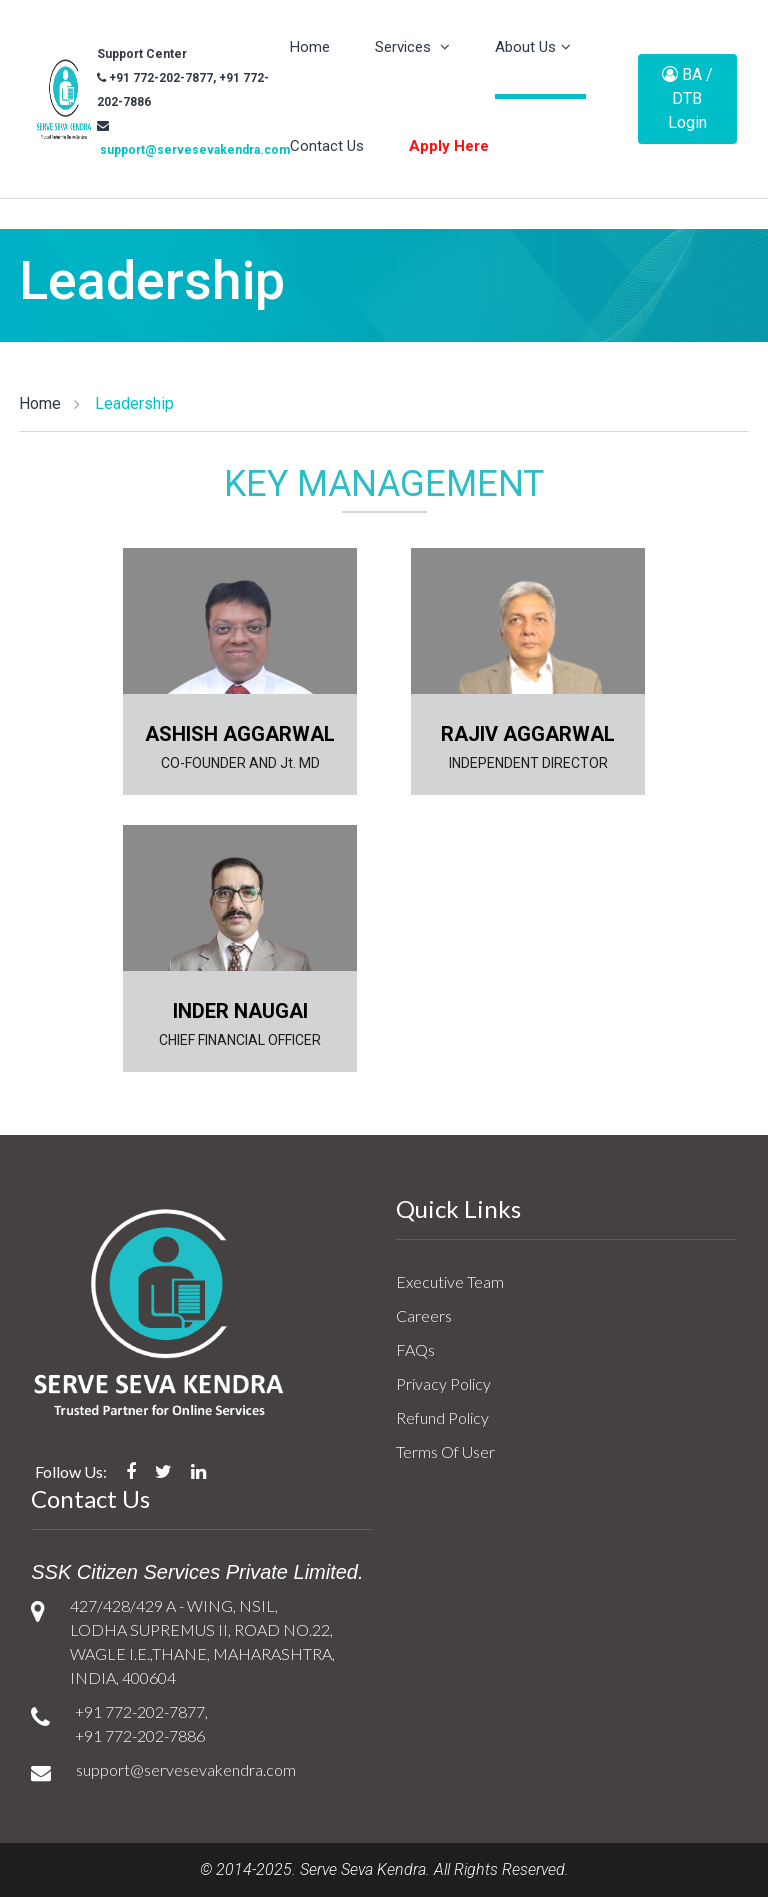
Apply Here (449, 146)
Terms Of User (445, 1451)
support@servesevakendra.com (193, 150)
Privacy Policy (443, 1383)
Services (412, 47)
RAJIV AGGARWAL (528, 734)
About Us (533, 47)
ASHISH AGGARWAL (240, 734)
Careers (424, 1315)
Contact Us (327, 146)
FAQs (415, 1349)
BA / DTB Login (687, 98)
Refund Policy (442, 1417)
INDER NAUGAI (240, 1011)
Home (310, 47)
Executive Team (450, 1281)
